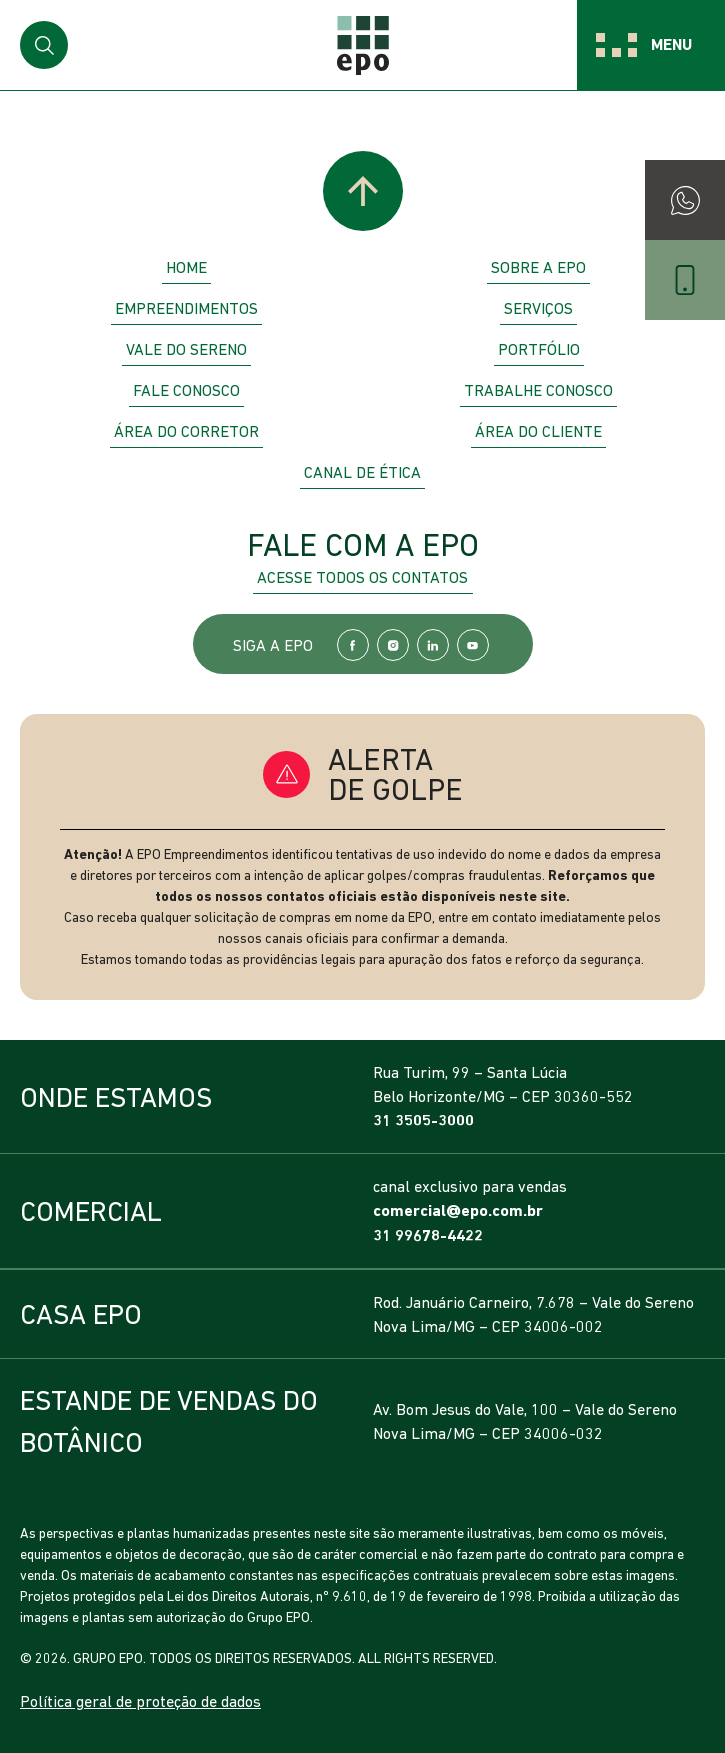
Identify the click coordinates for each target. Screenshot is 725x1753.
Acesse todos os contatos (362, 577)
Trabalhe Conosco (538, 390)
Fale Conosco (186, 390)
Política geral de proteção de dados (140, 1701)
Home (186, 267)
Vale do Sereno (186, 349)
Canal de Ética (362, 472)
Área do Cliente (538, 431)
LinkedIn (433, 645)
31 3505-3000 (423, 1120)
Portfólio (539, 349)
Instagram (393, 645)
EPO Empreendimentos (363, 45)
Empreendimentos (186, 308)
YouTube (473, 645)
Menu (671, 44)
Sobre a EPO (538, 267)
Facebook (353, 645)
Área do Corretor (186, 431)
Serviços (538, 308)
